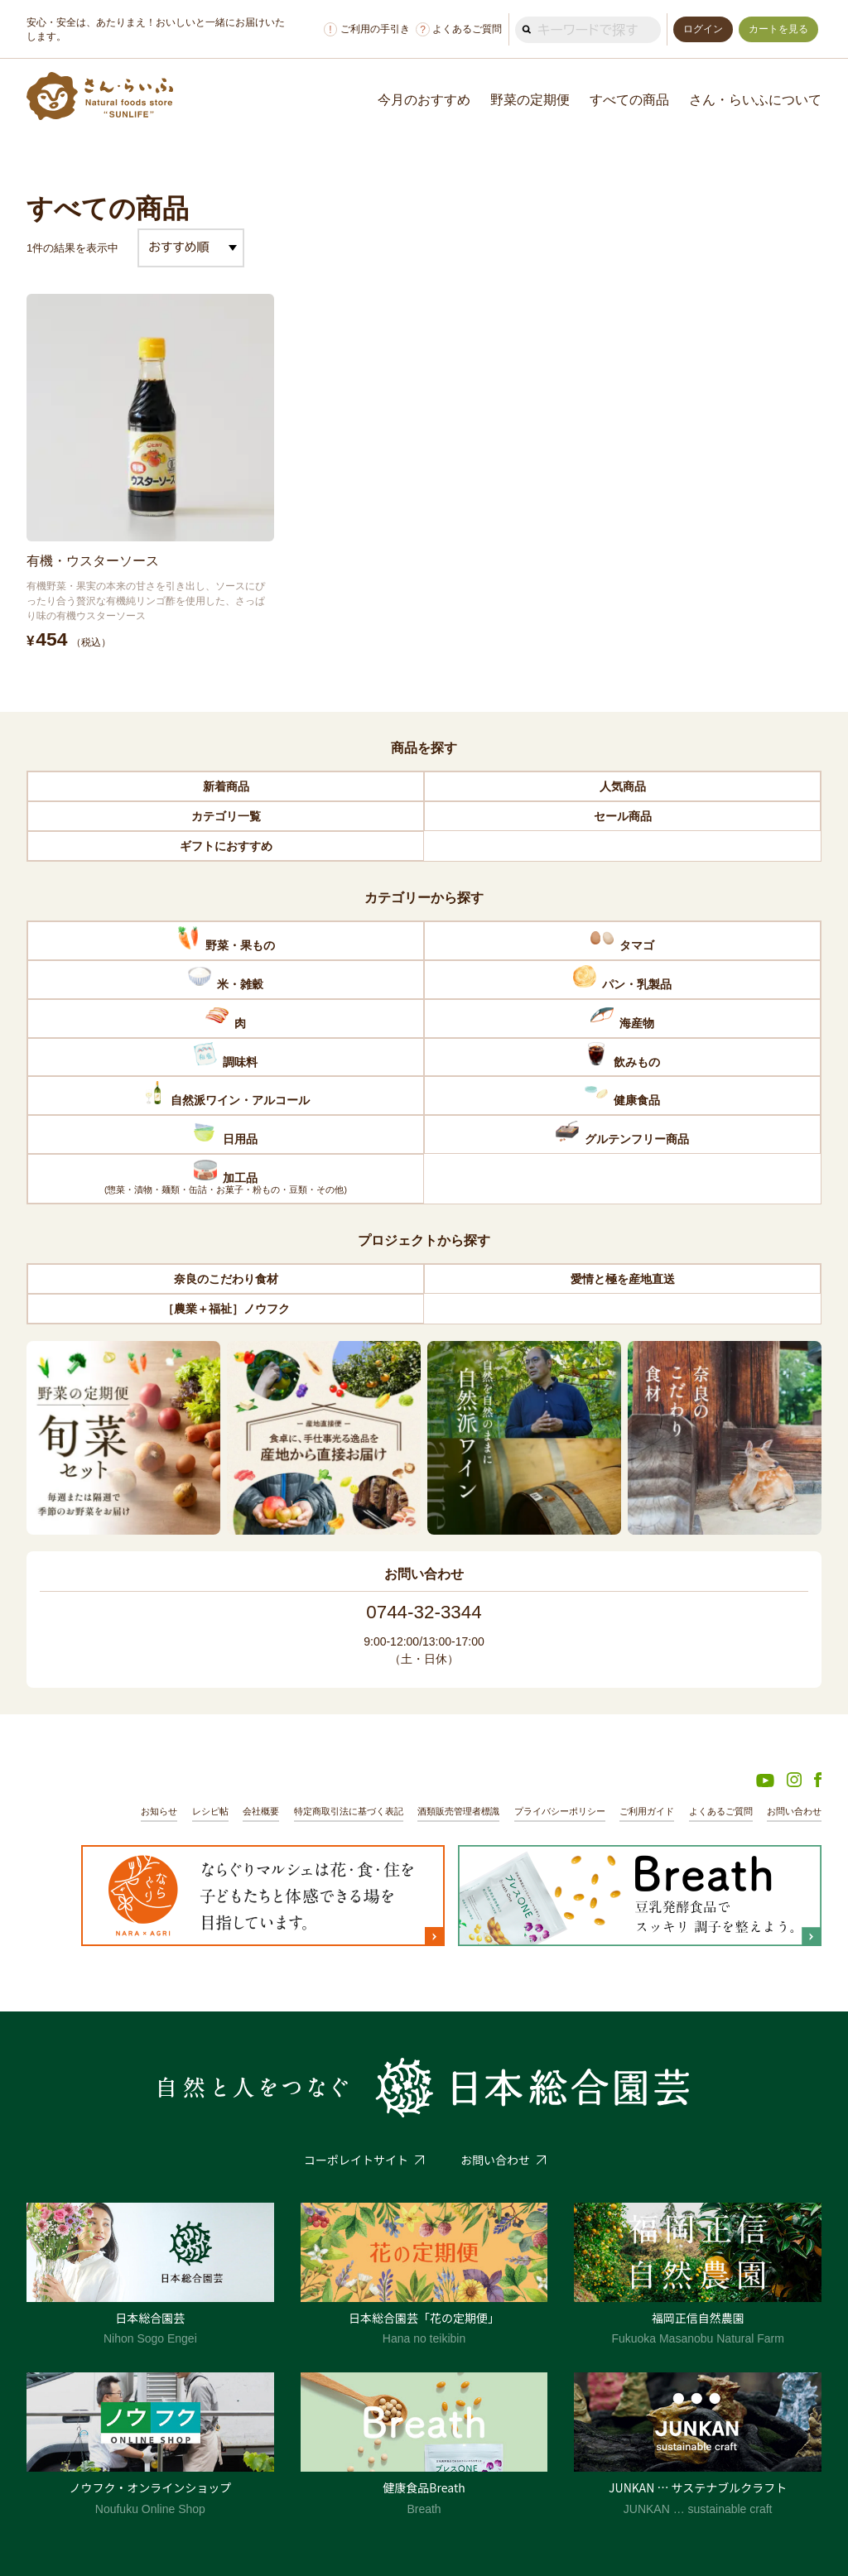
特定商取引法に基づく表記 (348, 1811)
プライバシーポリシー (559, 1811)
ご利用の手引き (367, 29)
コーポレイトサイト (356, 2159)
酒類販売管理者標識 (458, 1811)
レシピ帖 (210, 1811)
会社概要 (261, 1811)
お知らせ (159, 1811)
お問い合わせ (794, 1811)
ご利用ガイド (646, 1811)
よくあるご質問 (459, 29)
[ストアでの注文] (190, 247)
